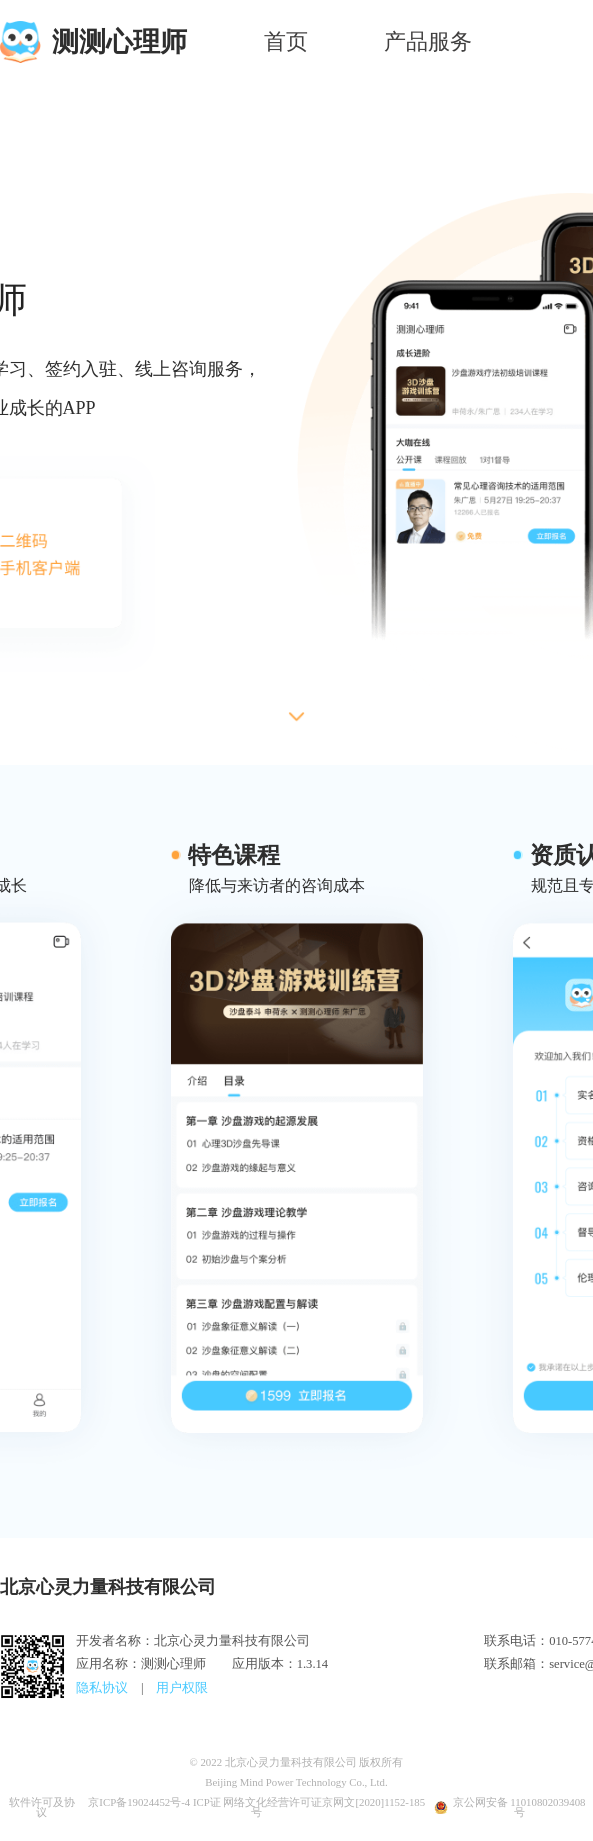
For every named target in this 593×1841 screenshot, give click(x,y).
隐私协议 (102, 1688)
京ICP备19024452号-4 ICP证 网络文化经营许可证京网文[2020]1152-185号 (256, 1808)
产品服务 (428, 42)
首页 (286, 42)
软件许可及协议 (42, 1808)
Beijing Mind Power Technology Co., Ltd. (296, 1782)
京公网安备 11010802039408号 (509, 1808)
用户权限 (182, 1688)
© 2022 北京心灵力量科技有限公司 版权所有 (297, 1762)
